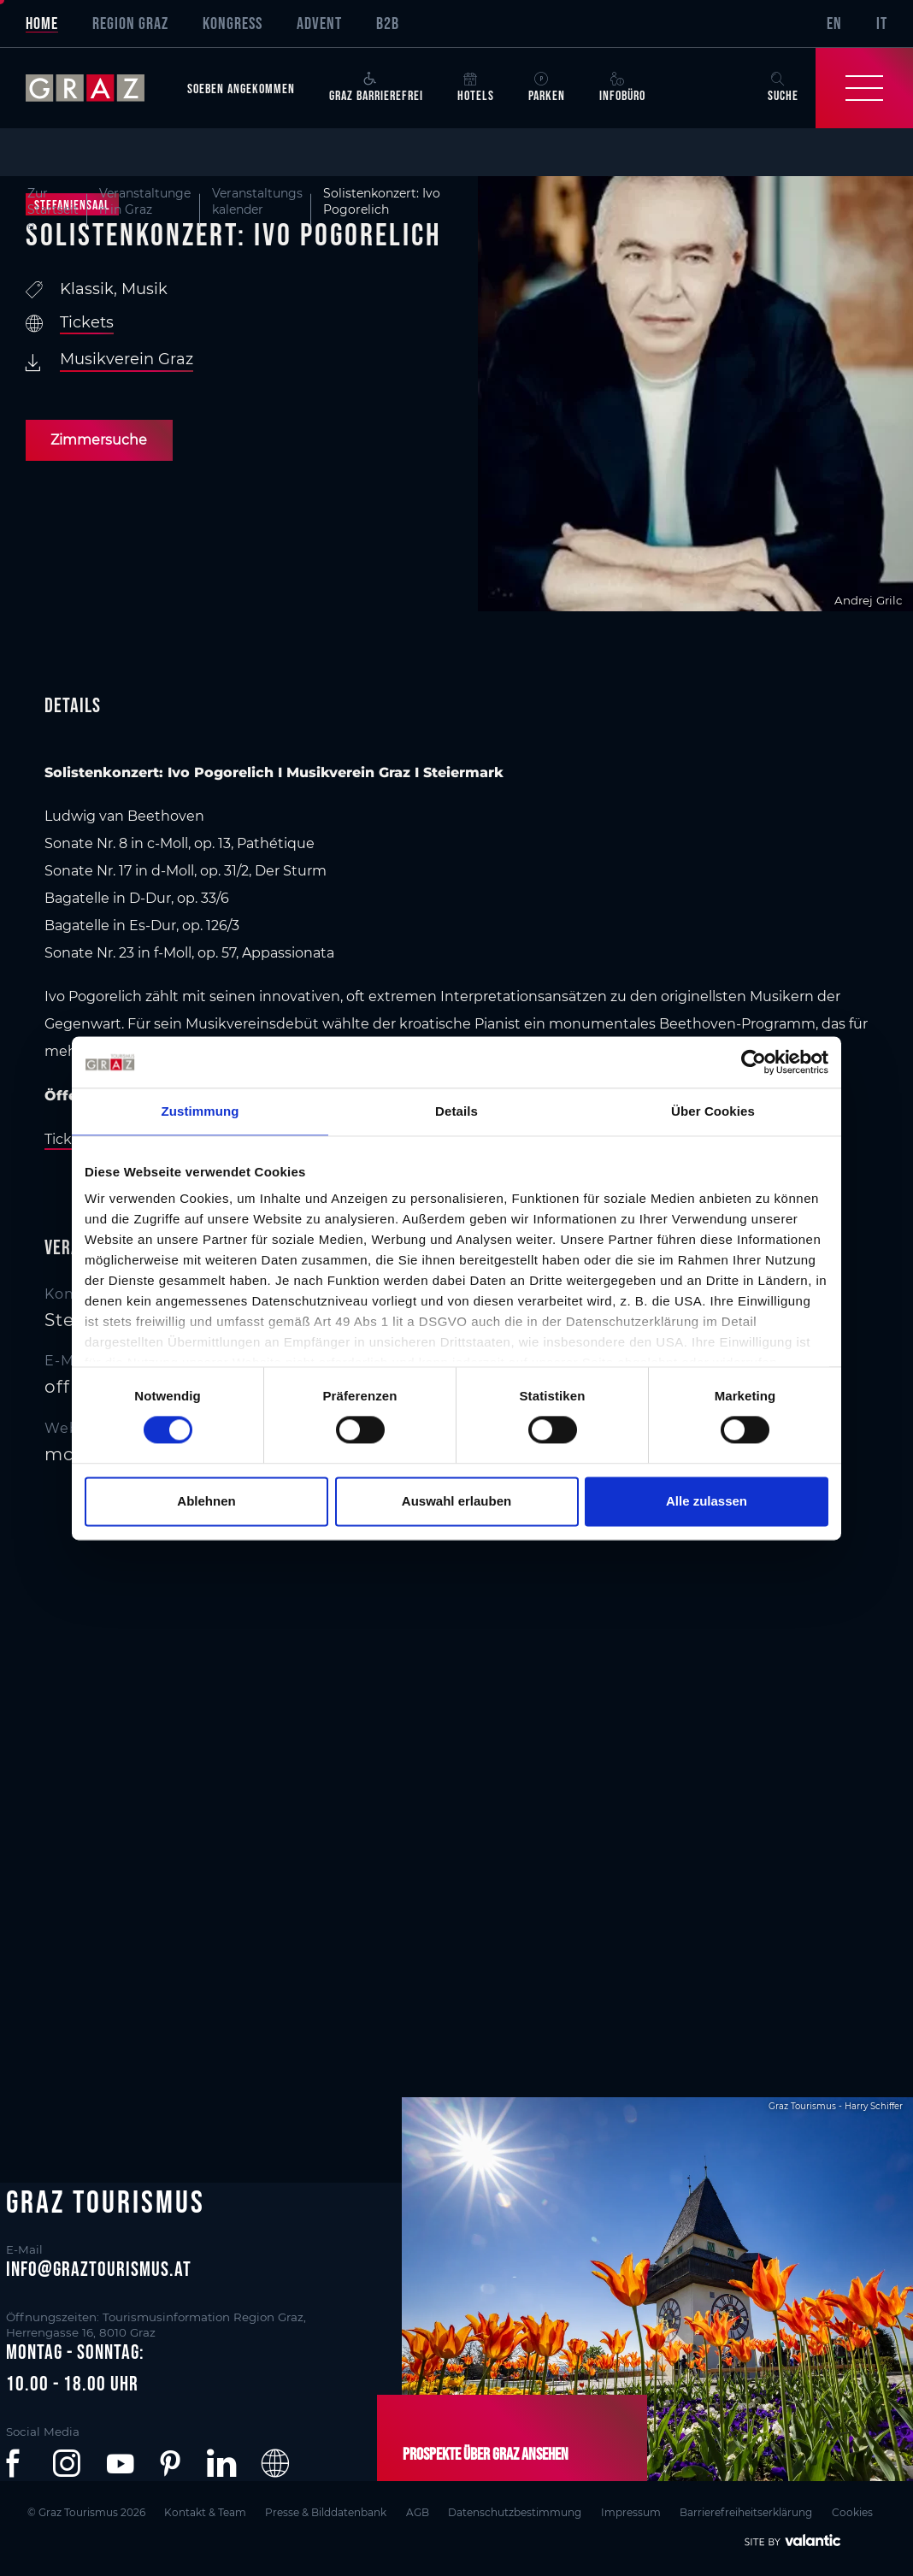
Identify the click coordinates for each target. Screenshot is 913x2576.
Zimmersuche (99, 440)
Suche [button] (783, 87)
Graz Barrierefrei (376, 87)
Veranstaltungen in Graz (145, 201)
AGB (420, 2511)
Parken (546, 87)
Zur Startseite (53, 210)
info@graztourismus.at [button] (98, 2268)
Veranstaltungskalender (257, 201)
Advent (319, 23)
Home (42, 23)
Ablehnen (206, 1501)
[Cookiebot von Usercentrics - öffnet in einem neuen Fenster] (753, 1062)
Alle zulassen (706, 1501)
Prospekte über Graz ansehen (485, 2453)
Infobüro (622, 87)
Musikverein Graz (126, 359)
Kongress (232, 23)
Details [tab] (456, 1111)
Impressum (636, 2511)
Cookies (860, 2511)
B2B (387, 23)
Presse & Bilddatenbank (327, 2511)
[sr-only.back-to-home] (98, 88)
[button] (16, 2463)
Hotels (475, 87)
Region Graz (130, 23)
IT (881, 23)
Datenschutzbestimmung (519, 2511)
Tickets (87, 322)
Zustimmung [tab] (200, 1111)
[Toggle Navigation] (864, 88)
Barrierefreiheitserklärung (752, 2511)
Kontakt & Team (205, 2511)
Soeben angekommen (241, 88)
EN (834, 23)
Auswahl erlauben (456, 1501)
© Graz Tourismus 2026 (85, 2511)
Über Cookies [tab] (713, 1111)
